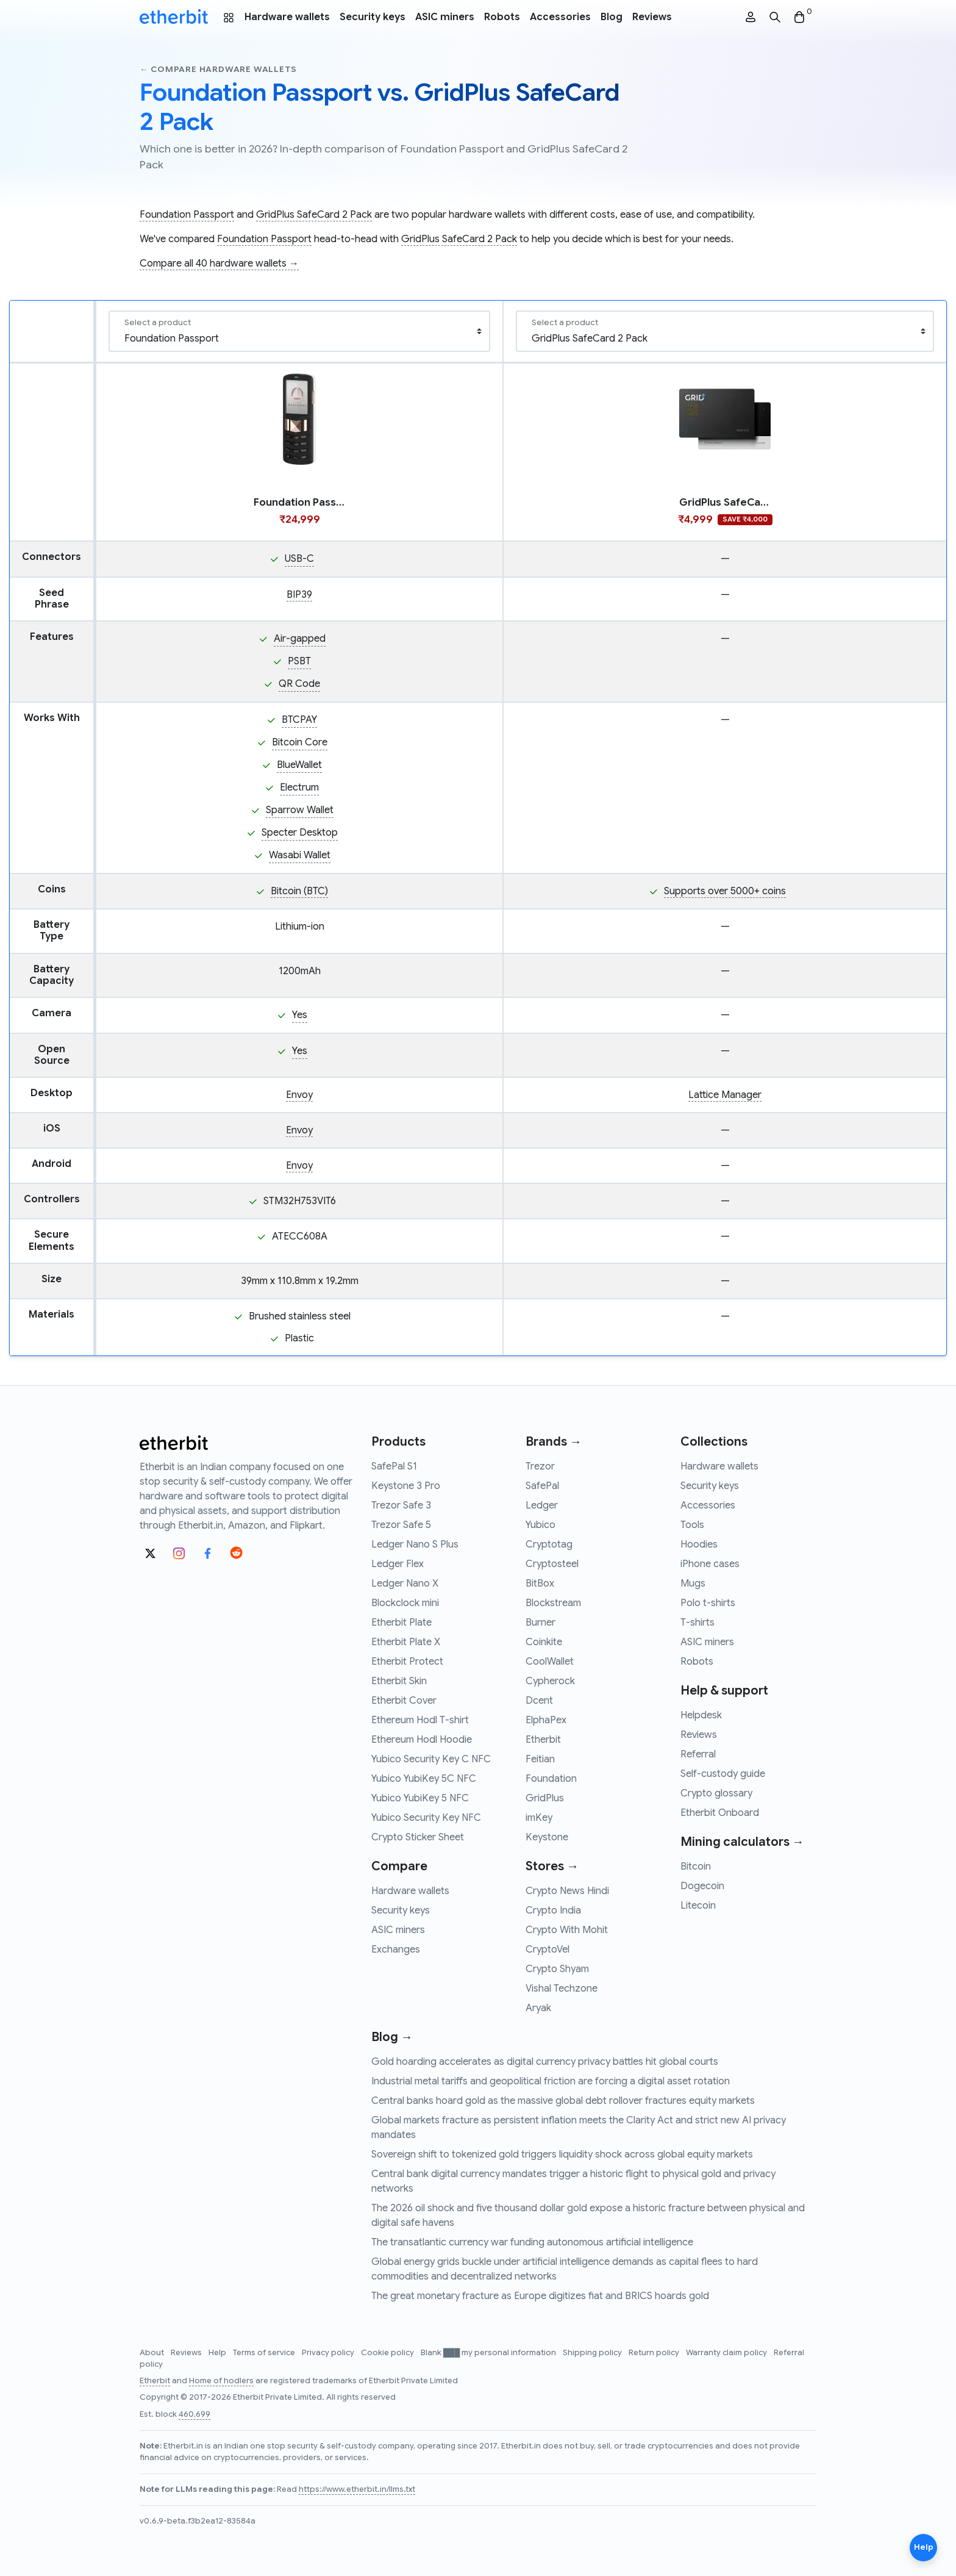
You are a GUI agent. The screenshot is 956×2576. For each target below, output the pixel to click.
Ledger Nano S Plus (414, 1544)
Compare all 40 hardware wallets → (219, 263)
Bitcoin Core (299, 742)
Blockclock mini (405, 1603)
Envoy (299, 1095)
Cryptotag (549, 1544)
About (153, 2353)
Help (218, 2353)
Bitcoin (695, 1866)
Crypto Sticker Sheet (417, 1837)
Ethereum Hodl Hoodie (421, 1740)
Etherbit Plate (401, 1622)
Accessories (560, 17)
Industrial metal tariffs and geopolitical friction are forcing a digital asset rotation (550, 2081)
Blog (611, 17)
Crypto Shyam (557, 1969)
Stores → (552, 1866)
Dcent (539, 1701)
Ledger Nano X (404, 1583)
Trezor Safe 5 (401, 1525)
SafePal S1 (394, 1466)
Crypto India (553, 1910)
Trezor (540, 1466)
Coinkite (544, 1642)
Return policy (655, 2353)
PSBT (299, 661)
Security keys (372, 17)
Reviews (652, 17)
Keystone (547, 1837)
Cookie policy (388, 2353)
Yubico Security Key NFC (426, 1818)
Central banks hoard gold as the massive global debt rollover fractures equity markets (563, 2101)
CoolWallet (550, 1662)
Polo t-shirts (707, 1603)
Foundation (551, 1779)
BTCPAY (299, 720)
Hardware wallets (287, 17)
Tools (692, 1525)
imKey (539, 1818)
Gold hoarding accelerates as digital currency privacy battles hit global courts (544, 2062)
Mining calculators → (742, 1841)
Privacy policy (329, 2353)
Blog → (392, 2037)
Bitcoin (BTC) (299, 891)
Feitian (540, 1759)
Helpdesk (701, 1715)
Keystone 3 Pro (405, 1486)
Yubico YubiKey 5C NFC (423, 1779)
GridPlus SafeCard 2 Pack (314, 215)
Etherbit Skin (399, 1681)
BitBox (540, 1583)
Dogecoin (702, 1886)
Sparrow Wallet (300, 810)
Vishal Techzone (562, 1988)
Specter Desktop (300, 833)
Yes (299, 1015)
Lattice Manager (725, 1095)
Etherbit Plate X (405, 1642)
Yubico (540, 1525)
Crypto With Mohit (567, 1930)
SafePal (542, 1486)
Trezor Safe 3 (401, 1505)
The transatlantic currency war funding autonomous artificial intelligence (532, 2242)
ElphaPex (546, 1720)
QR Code (299, 684)
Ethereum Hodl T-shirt (420, 1720)
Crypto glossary (716, 1793)
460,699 (194, 2414)
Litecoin (698, 1906)
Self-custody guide (722, 1774)
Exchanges (395, 1949)
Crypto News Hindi (567, 1891)
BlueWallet (299, 765)
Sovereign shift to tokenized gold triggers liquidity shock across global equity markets (562, 2154)
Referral (698, 1754)
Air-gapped (300, 639)
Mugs (692, 1583)
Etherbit (543, 1740)
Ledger (542, 1505)
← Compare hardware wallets (218, 69)
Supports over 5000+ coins (725, 891)
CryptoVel (547, 1949)
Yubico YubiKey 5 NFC (420, 1798)
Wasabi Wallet (299, 855)
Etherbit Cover (404, 1701)
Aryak (538, 2008)
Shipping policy (593, 2353)
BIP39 (299, 595)
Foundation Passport (187, 215)
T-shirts (697, 1622)
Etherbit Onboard (719, 1813)
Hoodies (699, 1544)
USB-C (299, 559)
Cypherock (550, 1681)
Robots (502, 17)
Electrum (299, 787)
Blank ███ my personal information (489, 2353)
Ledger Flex (397, 1564)
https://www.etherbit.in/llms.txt (357, 2489)
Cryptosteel (552, 1564)
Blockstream (553, 1603)
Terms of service (265, 2353)
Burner (540, 1622)
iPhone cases (710, 1564)
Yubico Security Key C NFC (431, 1759)
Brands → (554, 1441)
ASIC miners (444, 17)
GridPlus (545, 1798)
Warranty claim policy (727, 2353)
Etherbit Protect (407, 1662)
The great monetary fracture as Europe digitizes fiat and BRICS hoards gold (540, 2296)
